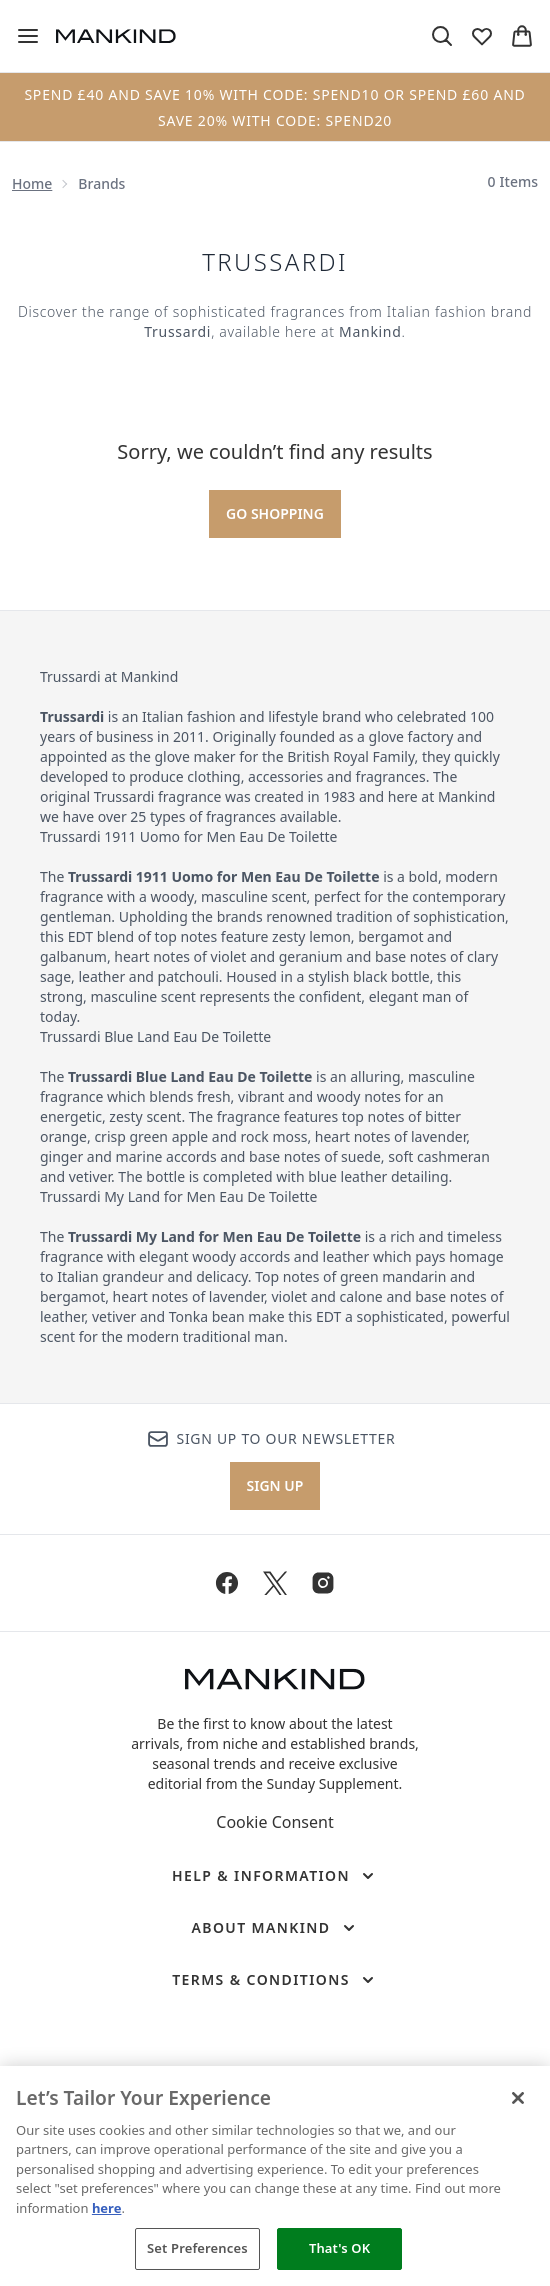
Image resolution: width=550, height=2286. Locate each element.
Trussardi (275, 262)
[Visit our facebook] (227, 1583)
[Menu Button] (28, 36)
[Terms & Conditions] (275, 1980)
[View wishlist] (482, 36)
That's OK (339, 2248)
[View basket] (522, 36)
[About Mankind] (274, 1928)
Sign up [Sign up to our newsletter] (275, 1485)
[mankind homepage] (116, 36)
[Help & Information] (275, 1876)
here (107, 2208)
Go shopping (275, 513)
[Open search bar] (442, 36)
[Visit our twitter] (275, 1583)
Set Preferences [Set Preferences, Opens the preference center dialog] (197, 2248)
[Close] (518, 2098)
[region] (275, 2176)
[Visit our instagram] (323, 1583)
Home (32, 183)
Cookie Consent (274, 1822)
